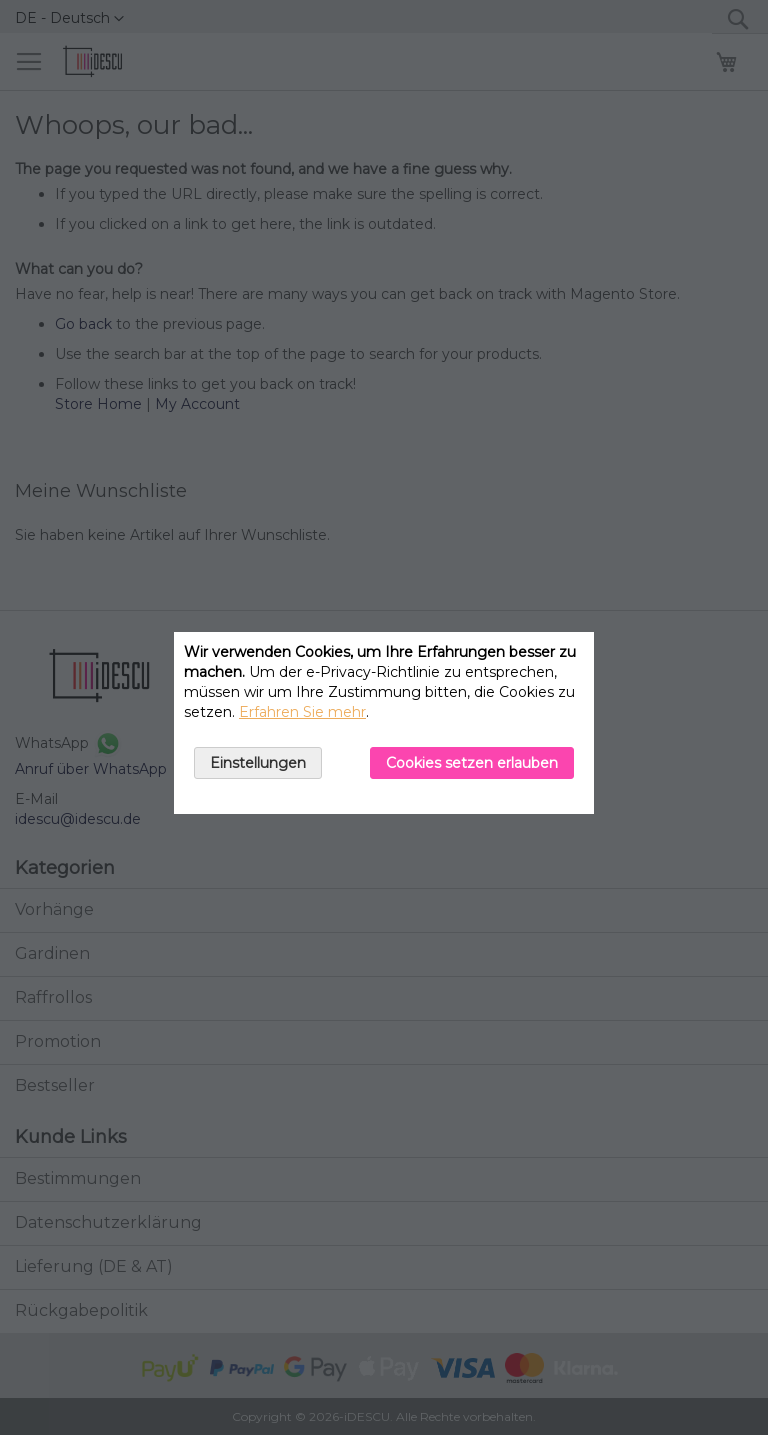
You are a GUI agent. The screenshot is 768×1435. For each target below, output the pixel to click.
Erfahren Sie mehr (302, 712)
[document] (384, 723)
